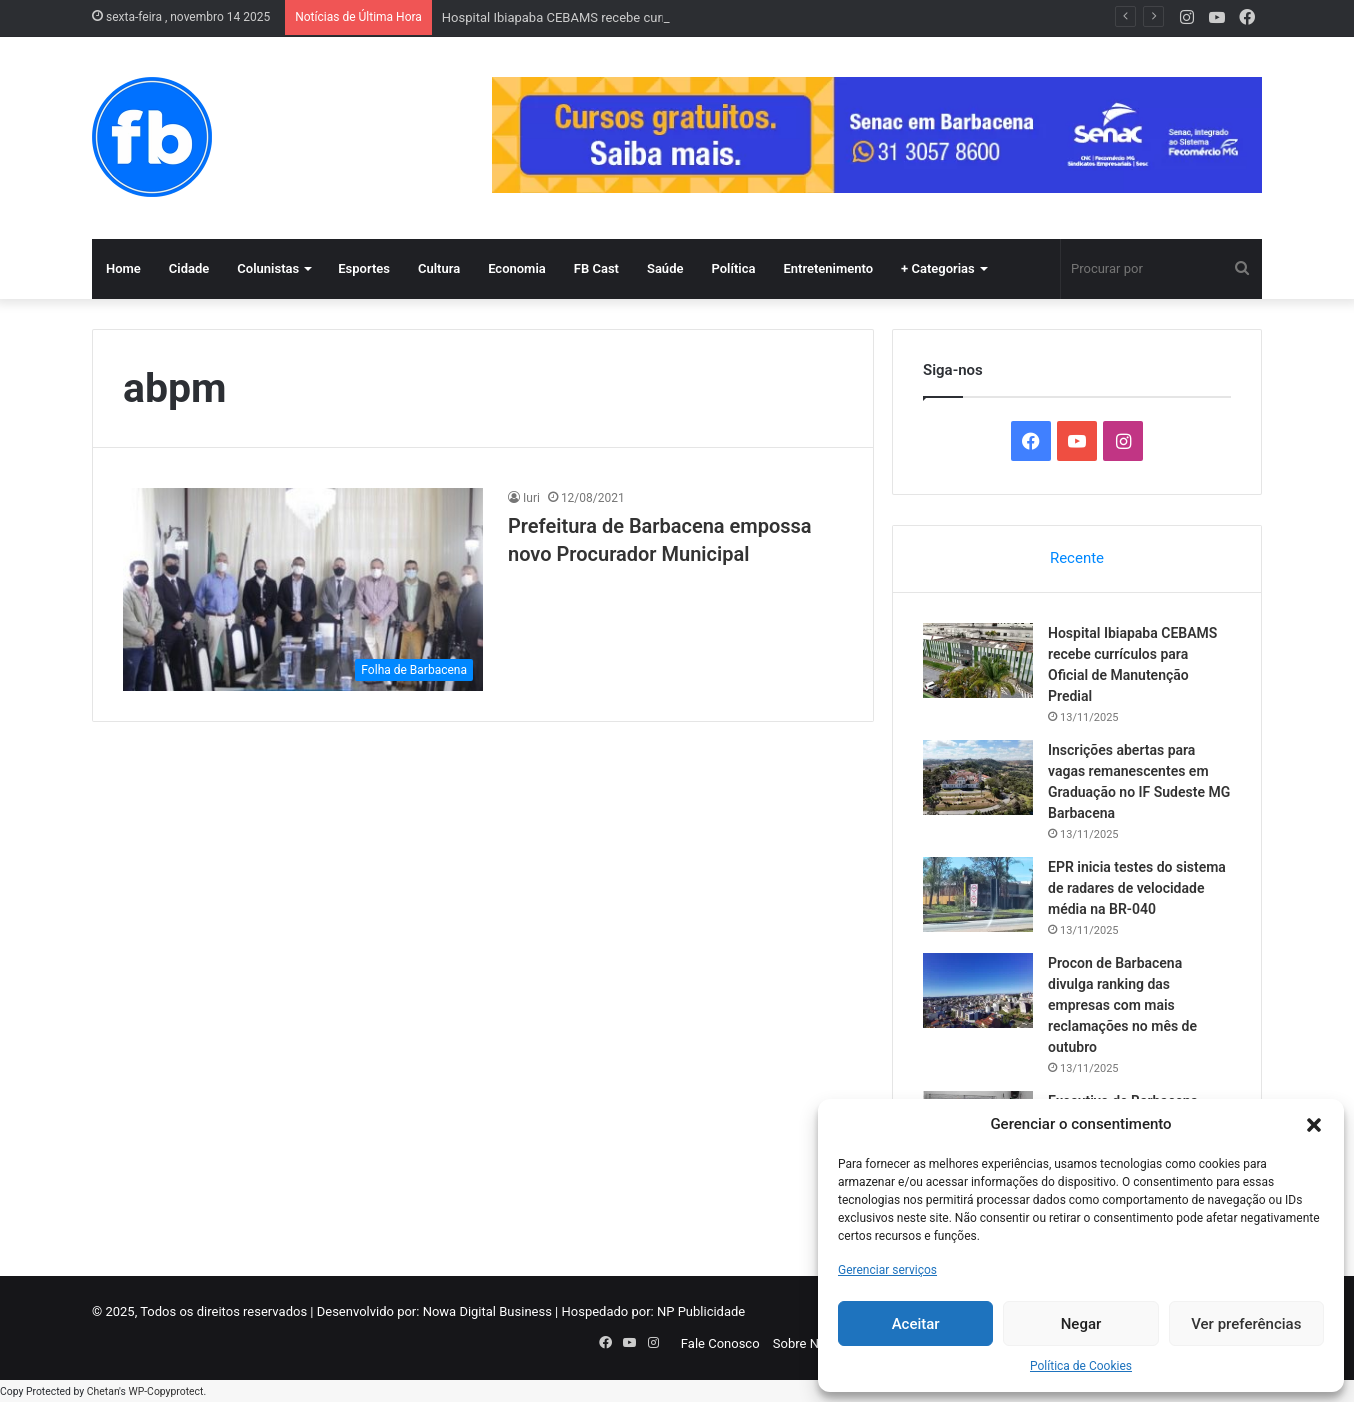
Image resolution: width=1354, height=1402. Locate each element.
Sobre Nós (803, 1343)
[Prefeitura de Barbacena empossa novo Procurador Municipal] (303, 589)
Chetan (103, 1391)
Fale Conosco (720, 1343)
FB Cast (596, 268)
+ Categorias (938, 268)
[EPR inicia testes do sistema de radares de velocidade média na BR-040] (978, 894)
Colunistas (268, 268)
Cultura (439, 268)
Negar (1081, 1324)
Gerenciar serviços (887, 1270)
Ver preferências (1246, 1324)
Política (733, 268)
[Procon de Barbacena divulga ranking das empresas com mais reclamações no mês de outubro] (978, 990)
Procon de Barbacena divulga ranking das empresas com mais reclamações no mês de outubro (1122, 1005)
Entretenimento (828, 268)
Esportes (364, 268)
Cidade (189, 268)
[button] (1314, 1125)
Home (123, 268)
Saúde (665, 268)
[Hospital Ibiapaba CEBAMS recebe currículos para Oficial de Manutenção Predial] (978, 660)
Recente (1077, 558)
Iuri (531, 498)
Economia (517, 268)
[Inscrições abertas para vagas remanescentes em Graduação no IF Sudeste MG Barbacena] (978, 777)
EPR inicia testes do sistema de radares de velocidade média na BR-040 (1137, 888)
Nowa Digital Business (487, 1311)
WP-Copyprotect (165, 1391)
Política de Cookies (1081, 1366)
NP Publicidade (701, 1311)
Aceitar (916, 1324)
